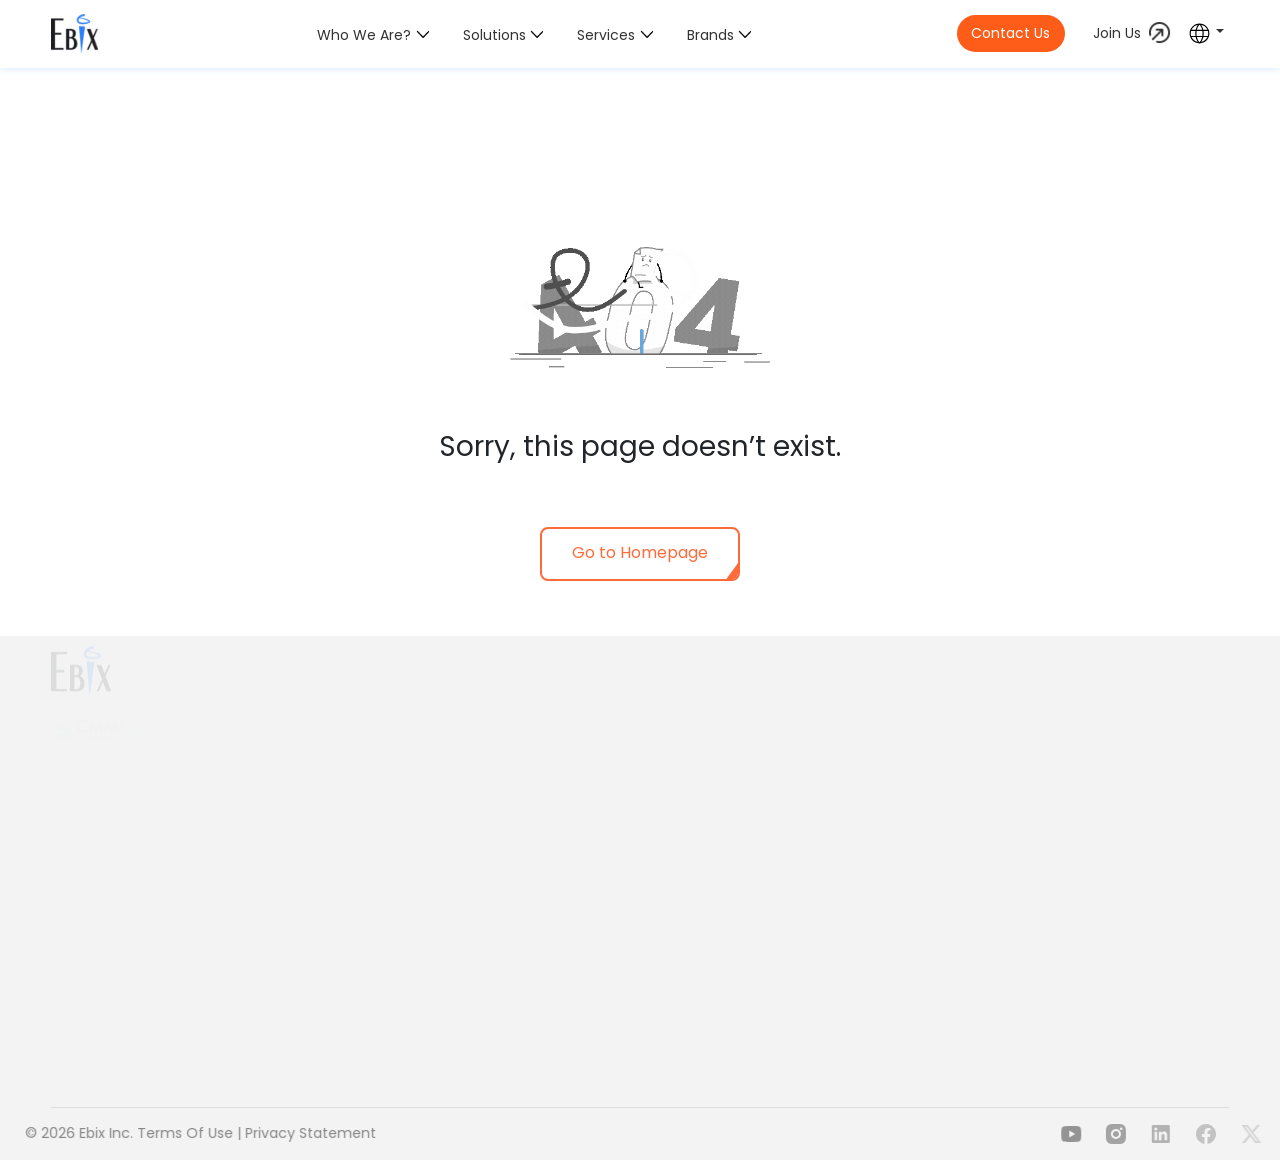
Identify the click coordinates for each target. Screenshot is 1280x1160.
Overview (384, 726)
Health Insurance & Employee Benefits (685, 717)
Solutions (494, 35)
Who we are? (364, 35)
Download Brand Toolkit (433, 951)
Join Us (1117, 33)
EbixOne (580, 910)
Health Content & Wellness (646, 856)
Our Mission (392, 755)
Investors (383, 924)
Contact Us (1010, 33)
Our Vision (387, 784)
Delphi (1074, 718)
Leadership (389, 868)
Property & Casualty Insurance (658, 745)
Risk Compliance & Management (667, 801)
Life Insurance (600, 773)
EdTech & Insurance (922, 760)
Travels (877, 733)
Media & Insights (409, 896)
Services (606, 35)
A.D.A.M (1077, 691)
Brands (710, 35)
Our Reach (389, 840)
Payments (887, 706)
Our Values (390, 812)
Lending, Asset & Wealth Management (686, 828)
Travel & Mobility (609, 883)
